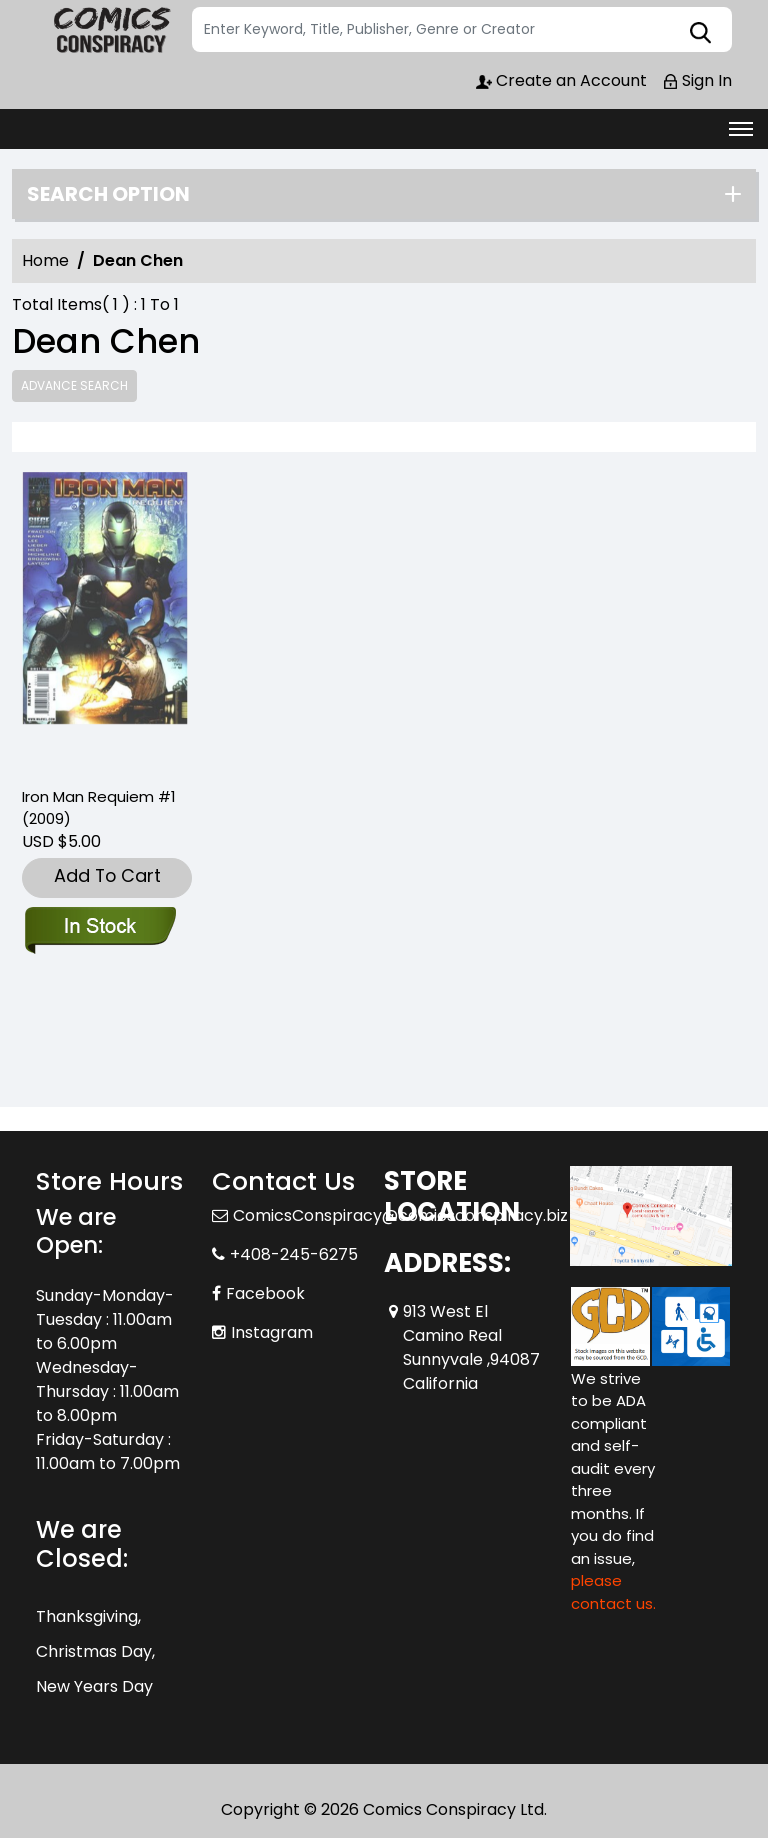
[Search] (462, 29)
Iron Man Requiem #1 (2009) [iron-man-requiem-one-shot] (99, 807)
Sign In (697, 80)
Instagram (272, 1332)
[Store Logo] (111, 30)
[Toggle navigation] (741, 129)
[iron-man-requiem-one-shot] (105, 620)
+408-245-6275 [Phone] (294, 1254)
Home (45, 260)
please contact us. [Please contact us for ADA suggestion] (613, 1592)
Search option (108, 194)
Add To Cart (107, 875)
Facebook (265, 1293)
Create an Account (561, 80)
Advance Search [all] (74, 385)
